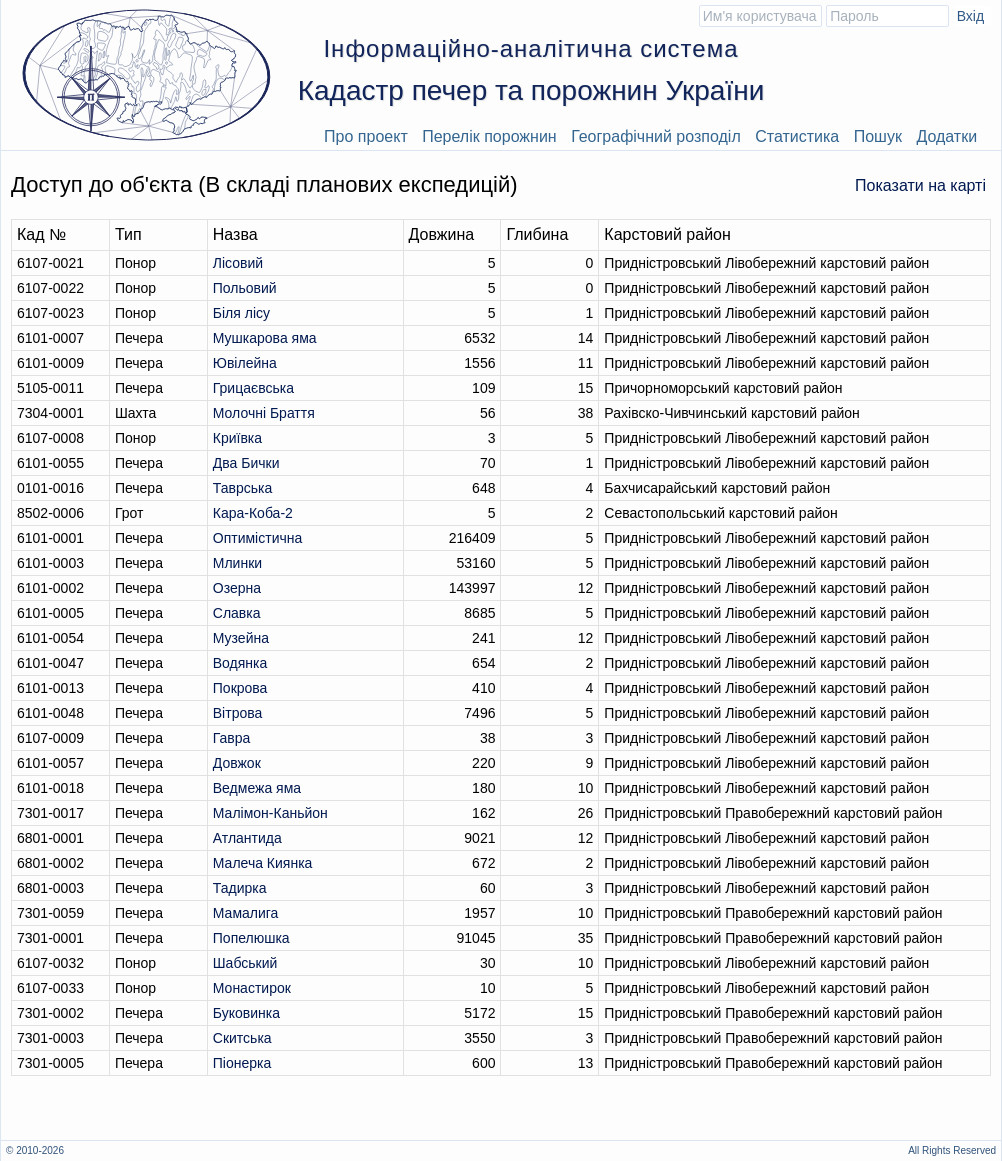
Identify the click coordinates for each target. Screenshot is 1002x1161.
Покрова (240, 688)
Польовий (245, 288)
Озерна (237, 588)
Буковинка (246, 1013)
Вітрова (238, 713)
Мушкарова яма (265, 338)
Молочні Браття (264, 413)
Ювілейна (245, 363)
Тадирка (240, 888)
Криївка (237, 438)
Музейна (241, 638)
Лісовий (238, 263)
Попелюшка (251, 938)
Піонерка (242, 1063)
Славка (237, 613)
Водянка (240, 663)
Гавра (232, 738)
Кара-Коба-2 (253, 513)
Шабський (245, 963)
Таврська (242, 488)
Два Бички (246, 463)
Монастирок (252, 988)
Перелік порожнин (489, 136)
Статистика (797, 136)
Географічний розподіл (656, 136)
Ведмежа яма (257, 788)
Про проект (366, 136)
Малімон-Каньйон (270, 813)
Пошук (878, 136)
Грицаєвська (253, 388)
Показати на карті (920, 185)
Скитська (242, 1038)
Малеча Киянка (263, 863)
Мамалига (246, 913)
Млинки (237, 563)
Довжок (237, 763)
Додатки (946, 136)
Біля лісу (241, 313)
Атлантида (247, 838)
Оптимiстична (257, 538)
